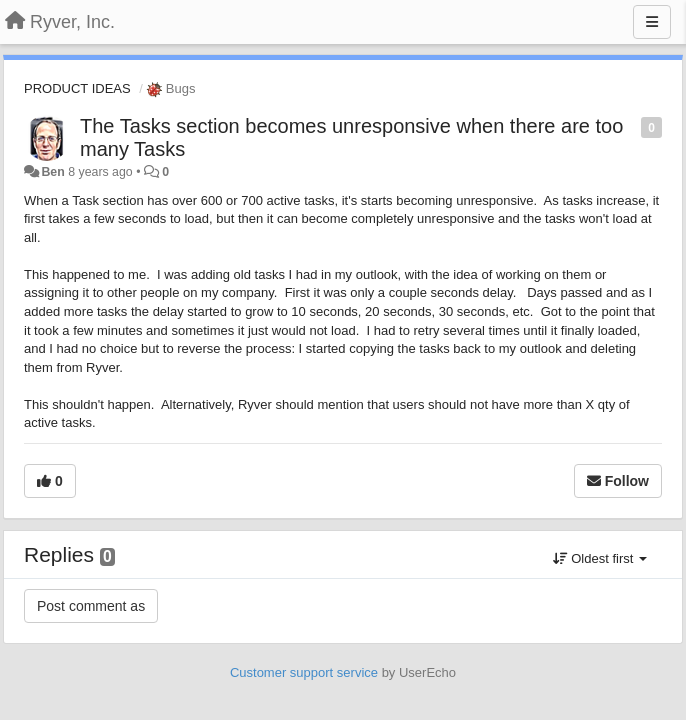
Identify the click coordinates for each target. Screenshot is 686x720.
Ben (52, 172)
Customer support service (304, 672)
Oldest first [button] (600, 558)
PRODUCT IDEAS (77, 88)
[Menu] (652, 22)
